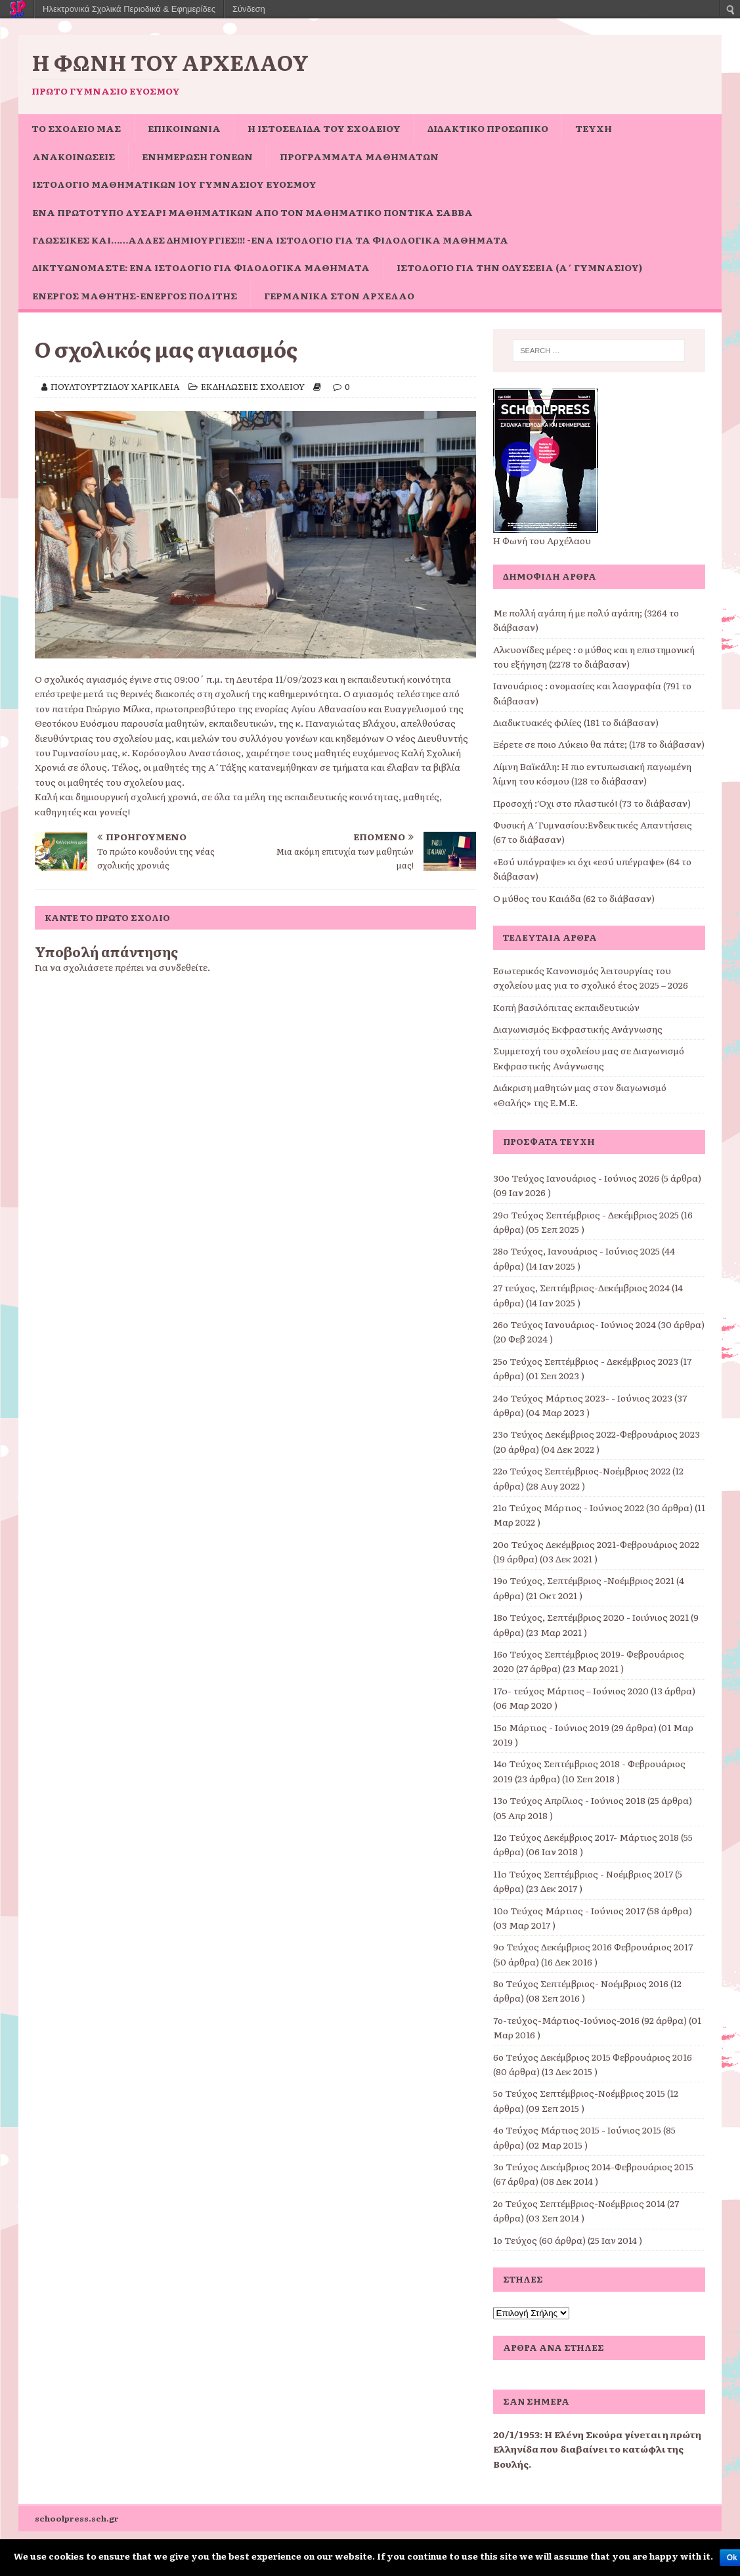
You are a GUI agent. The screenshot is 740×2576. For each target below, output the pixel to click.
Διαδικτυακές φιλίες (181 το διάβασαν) (576, 722)
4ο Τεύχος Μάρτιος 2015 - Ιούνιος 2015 (577, 2129)
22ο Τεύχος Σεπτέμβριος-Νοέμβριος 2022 (581, 1470)
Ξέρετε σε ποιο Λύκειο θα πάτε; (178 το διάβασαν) (599, 743)
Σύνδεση (248, 9)
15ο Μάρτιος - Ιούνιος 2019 (551, 1727)
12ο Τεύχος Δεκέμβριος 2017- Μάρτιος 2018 (586, 1836)
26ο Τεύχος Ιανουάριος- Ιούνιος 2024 (574, 1324)
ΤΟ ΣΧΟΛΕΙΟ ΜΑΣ (76, 128)
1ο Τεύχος (515, 2239)
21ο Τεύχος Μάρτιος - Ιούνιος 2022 (568, 1507)
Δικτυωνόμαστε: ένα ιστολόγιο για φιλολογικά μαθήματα (201, 267)
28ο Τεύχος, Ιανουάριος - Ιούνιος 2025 (576, 1250)
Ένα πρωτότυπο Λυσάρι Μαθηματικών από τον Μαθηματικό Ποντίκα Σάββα (252, 212)
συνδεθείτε (183, 967)
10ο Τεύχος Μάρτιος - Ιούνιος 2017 (569, 1910)
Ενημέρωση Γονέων (197, 156)
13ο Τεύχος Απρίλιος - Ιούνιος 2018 (569, 1800)
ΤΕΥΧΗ (593, 128)
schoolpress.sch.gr (77, 2518)
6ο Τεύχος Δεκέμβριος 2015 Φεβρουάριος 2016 (592, 2056)
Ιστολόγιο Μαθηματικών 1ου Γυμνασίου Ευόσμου (174, 183)
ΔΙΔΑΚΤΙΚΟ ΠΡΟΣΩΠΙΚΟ (487, 128)
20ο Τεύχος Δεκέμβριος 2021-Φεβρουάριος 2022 (596, 1544)
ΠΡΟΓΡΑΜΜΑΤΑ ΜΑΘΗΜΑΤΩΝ (359, 156)
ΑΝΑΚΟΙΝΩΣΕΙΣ (73, 156)
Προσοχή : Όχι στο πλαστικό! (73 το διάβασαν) (592, 802)
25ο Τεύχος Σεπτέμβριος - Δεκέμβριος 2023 (585, 1360)
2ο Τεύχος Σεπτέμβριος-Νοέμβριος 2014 (579, 2203)
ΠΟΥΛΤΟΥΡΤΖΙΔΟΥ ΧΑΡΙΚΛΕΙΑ (115, 386)
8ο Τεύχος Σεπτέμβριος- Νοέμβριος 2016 (580, 1983)
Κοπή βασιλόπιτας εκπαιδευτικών (566, 1007)
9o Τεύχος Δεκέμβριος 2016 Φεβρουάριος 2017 (593, 1946)
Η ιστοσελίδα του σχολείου (324, 128)
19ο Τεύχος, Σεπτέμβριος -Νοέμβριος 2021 (583, 1580)
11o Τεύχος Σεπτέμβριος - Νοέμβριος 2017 (583, 1873)
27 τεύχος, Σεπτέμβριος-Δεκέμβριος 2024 (581, 1287)
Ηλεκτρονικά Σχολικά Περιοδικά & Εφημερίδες (129, 9)
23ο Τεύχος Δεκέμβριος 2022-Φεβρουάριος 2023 (596, 1433)
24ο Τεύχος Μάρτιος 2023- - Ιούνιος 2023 (582, 1397)
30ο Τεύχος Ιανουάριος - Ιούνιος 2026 (576, 1177)
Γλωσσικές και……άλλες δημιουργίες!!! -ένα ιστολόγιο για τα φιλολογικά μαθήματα (270, 239)
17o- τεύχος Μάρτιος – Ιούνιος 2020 (571, 1690)
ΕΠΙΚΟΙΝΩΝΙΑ (184, 128)
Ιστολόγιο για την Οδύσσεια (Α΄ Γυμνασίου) (519, 267)
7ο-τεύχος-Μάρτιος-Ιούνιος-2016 (566, 2020)
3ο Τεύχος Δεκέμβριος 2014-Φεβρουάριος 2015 (593, 2166)
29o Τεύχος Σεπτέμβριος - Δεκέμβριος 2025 (586, 1214)
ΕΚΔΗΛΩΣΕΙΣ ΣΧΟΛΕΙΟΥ (253, 386)
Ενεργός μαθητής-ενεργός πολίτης (134, 295)
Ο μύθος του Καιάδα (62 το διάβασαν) (574, 898)
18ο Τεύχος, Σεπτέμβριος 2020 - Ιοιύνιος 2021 (591, 1616)
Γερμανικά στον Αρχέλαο (339, 295)
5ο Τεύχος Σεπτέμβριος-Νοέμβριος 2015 (579, 2092)
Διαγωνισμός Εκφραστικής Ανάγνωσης (578, 1028)
